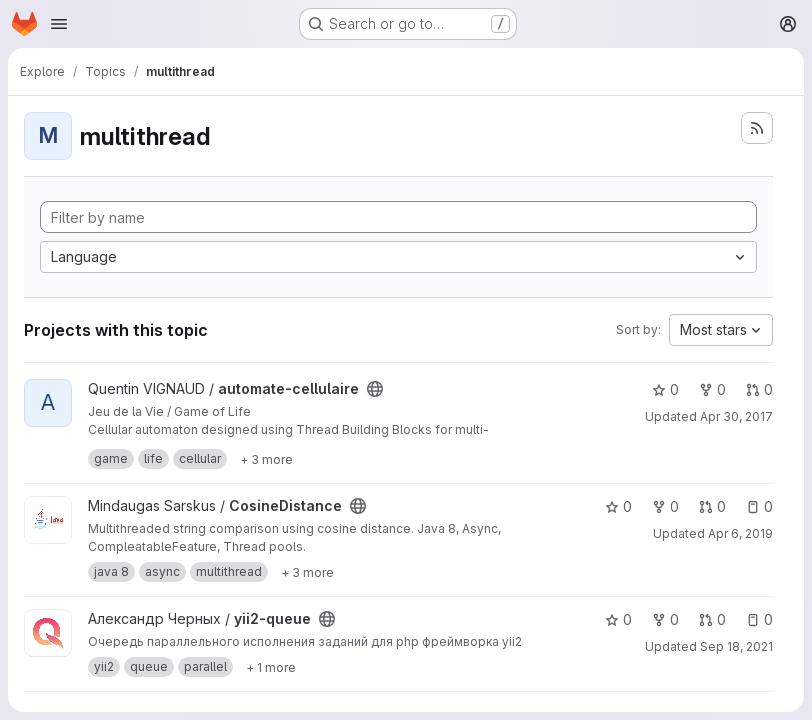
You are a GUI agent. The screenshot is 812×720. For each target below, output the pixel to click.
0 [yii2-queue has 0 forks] (665, 619)
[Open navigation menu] (59, 24)
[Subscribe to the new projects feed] (757, 128)
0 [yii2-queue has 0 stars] (618, 619)
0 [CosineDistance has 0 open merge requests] (712, 506)
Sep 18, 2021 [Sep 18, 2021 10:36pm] (736, 646)
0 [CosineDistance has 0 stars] (618, 506)
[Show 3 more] (266, 459)
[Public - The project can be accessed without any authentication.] (375, 389)
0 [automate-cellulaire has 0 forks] (712, 389)
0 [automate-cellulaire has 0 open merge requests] (759, 389)
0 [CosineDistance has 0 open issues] (759, 506)
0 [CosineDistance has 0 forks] (665, 506)
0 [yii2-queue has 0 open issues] (759, 619)
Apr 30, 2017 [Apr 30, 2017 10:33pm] (736, 416)
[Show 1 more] (271, 667)
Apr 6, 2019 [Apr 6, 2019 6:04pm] (740, 533)
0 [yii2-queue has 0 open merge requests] (712, 619)
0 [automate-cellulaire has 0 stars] (665, 389)
